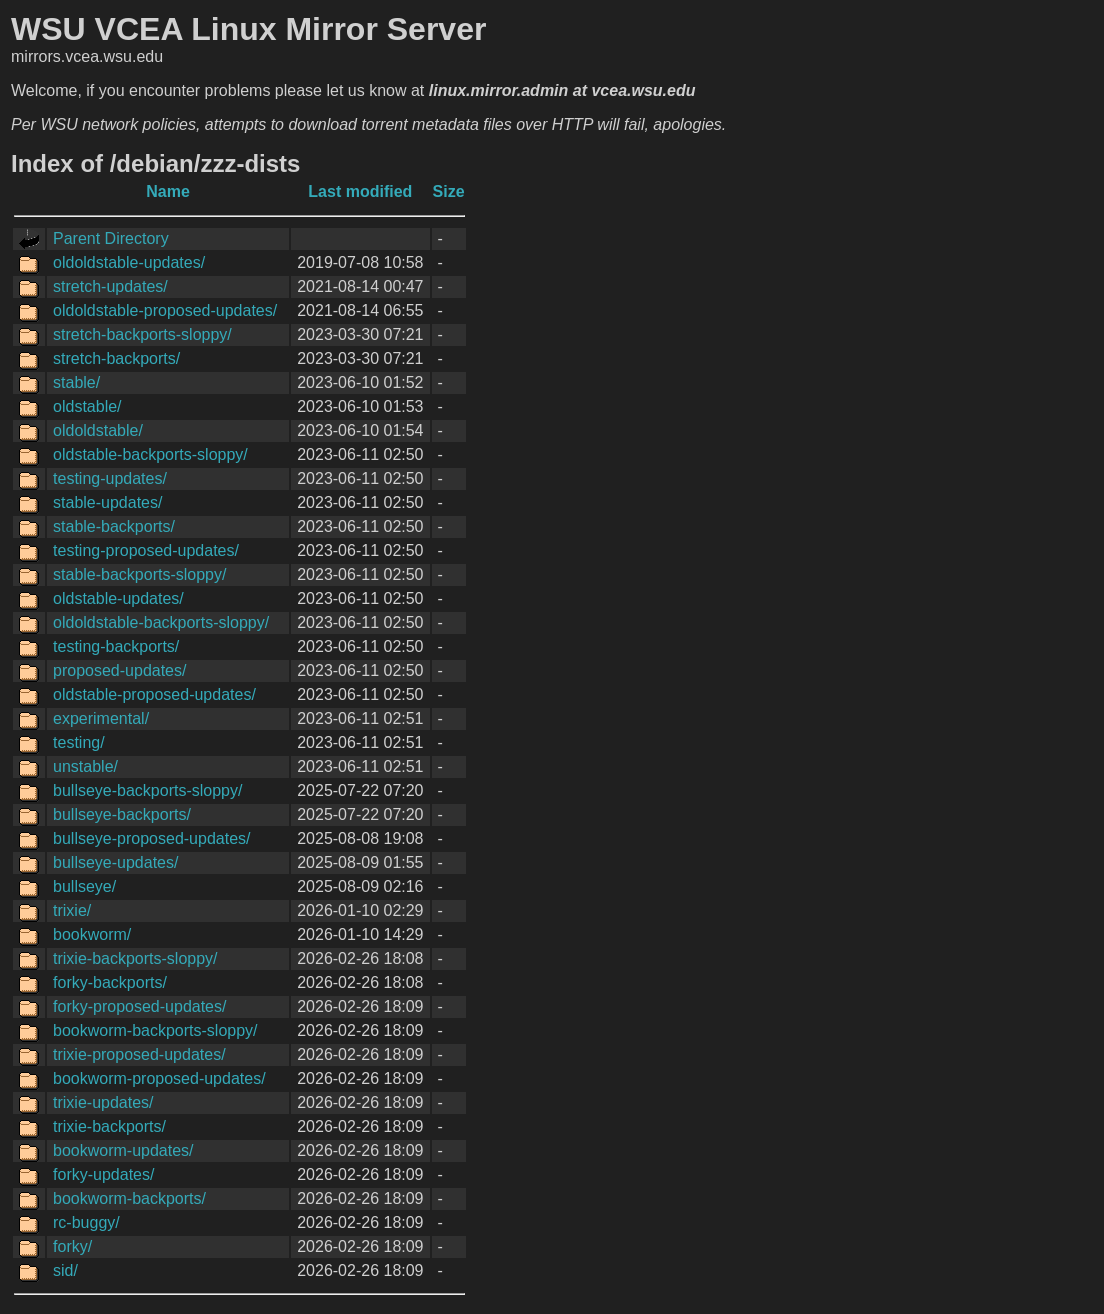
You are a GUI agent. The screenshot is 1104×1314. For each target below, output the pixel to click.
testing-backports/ (116, 646)
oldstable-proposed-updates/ (154, 694)
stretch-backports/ (116, 358)
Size (449, 191)
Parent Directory (111, 238)
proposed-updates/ (119, 670)
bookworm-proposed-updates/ (159, 1078)
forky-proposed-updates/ (139, 1006)
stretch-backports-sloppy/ (142, 334)
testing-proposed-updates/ (146, 550)
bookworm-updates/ (123, 1150)
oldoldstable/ (98, 430)
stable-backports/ (114, 526)
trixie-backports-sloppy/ (135, 958)
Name (168, 191)
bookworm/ (92, 934)
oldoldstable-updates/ (129, 262)
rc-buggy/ (86, 1222)
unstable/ (85, 766)
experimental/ (101, 718)
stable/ (76, 382)
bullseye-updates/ (115, 862)
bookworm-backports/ (129, 1198)
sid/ (65, 1270)
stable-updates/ (107, 502)
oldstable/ (87, 406)
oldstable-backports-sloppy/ (150, 454)
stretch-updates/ (110, 286)
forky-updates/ (103, 1174)
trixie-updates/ (103, 1102)
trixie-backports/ (109, 1126)
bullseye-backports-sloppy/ (147, 790)
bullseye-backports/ (122, 814)
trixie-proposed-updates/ (139, 1054)
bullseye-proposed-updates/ (151, 838)
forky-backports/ (110, 982)
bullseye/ (84, 886)
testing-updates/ (110, 478)
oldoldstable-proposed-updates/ (165, 310)
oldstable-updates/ (118, 598)
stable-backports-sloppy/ (139, 574)
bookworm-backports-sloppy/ (155, 1030)
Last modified (360, 191)
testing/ (79, 742)
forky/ (72, 1246)
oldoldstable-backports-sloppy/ (161, 622)
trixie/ (72, 910)
